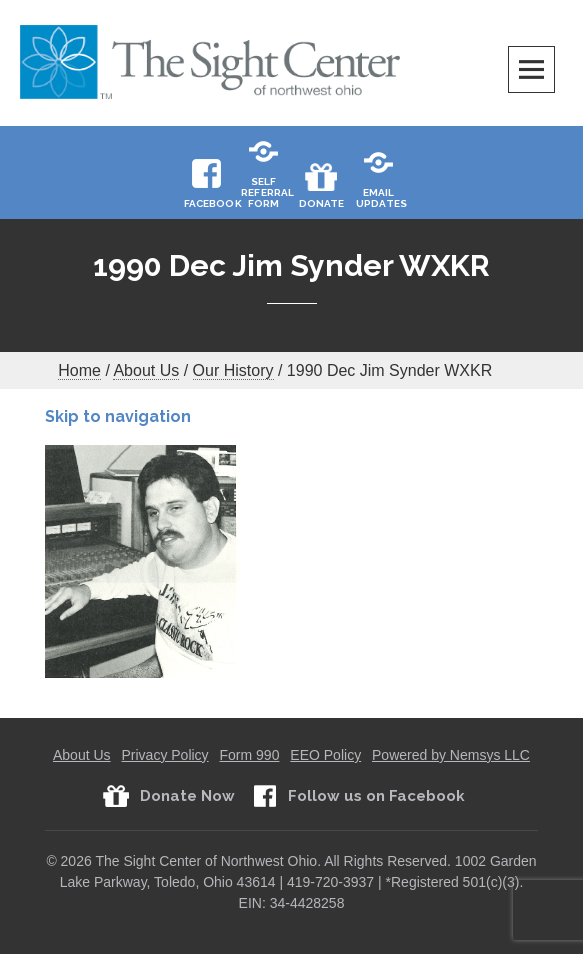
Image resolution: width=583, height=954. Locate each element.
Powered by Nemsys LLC (451, 755)
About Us (146, 370)
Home (79, 370)
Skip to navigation (118, 416)
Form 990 (250, 755)
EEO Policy (325, 755)
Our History (233, 370)
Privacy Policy (164, 755)
